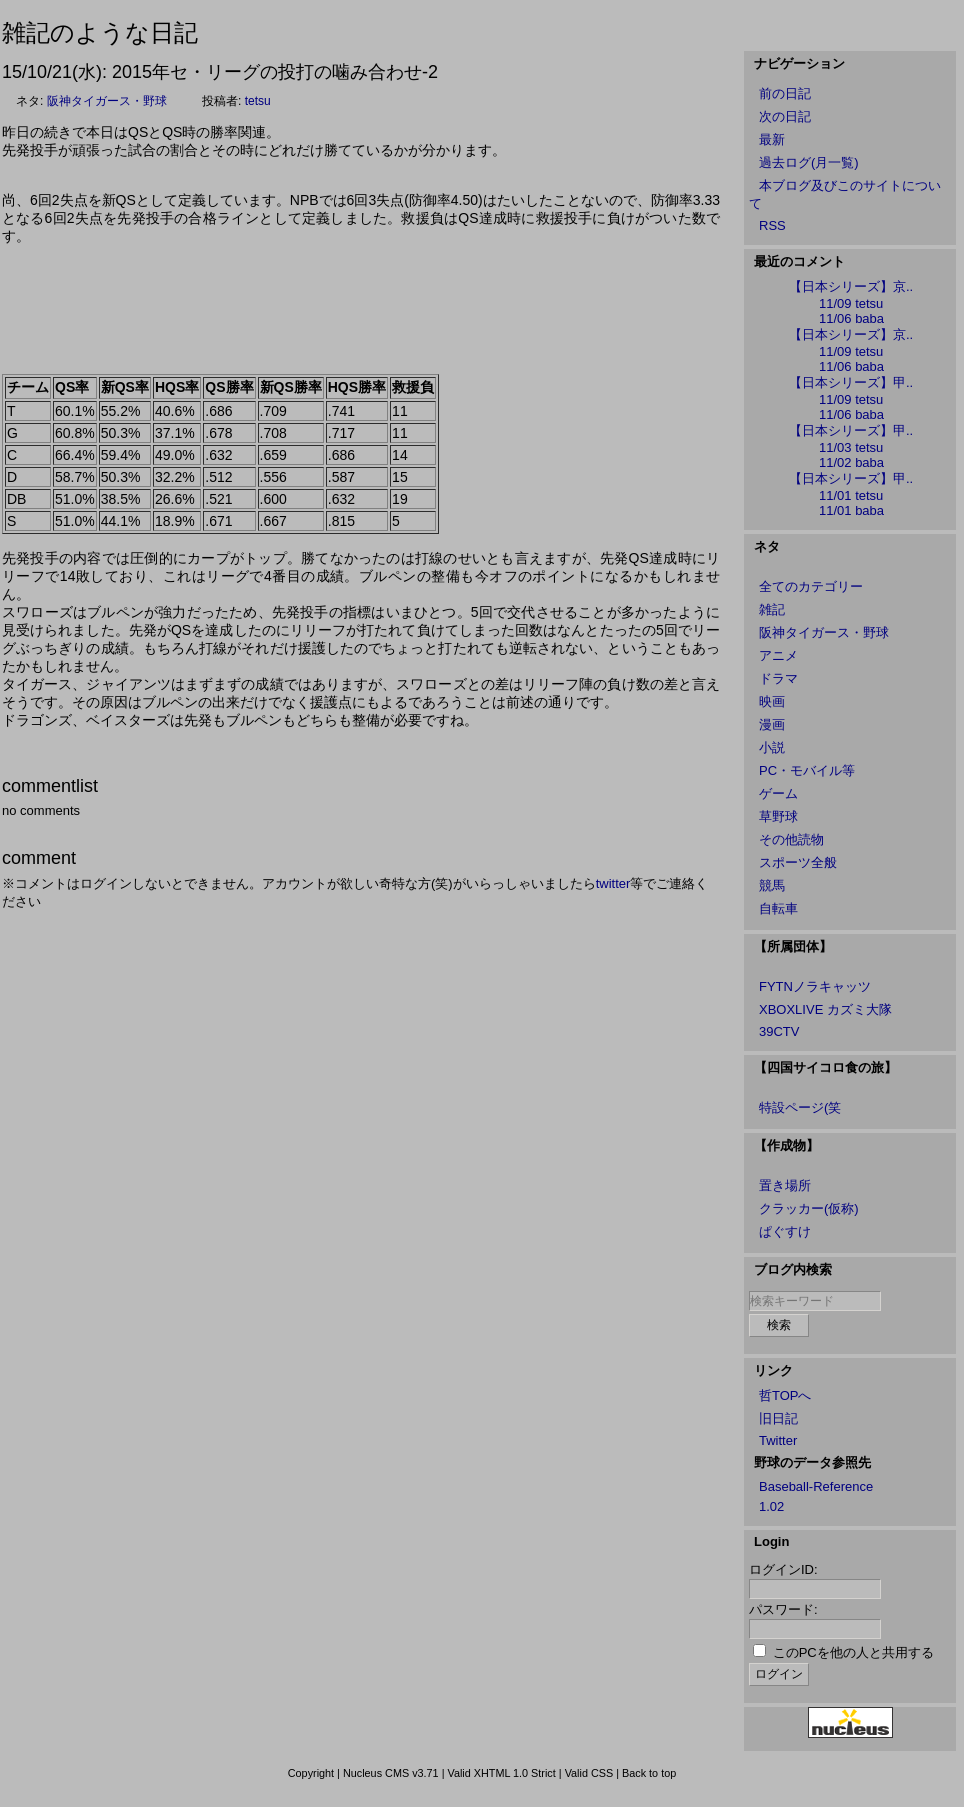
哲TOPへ (785, 1395)
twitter (613, 883)
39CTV (779, 1031)
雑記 (772, 609)
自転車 (778, 908)
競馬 (772, 885)
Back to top (649, 1773)
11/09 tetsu (851, 303)
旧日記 (778, 1418)
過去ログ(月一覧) (809, 162)
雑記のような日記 (100, 32)
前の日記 (785, 93)
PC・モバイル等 (807, 770)
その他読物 (791, 839)
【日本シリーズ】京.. (851, 286)
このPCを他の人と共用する (853, 1652)
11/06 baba (851, 318)
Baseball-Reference (816, 1486)
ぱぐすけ (785, 1231)
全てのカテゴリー (811, 586)
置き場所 (785, 1185)
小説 (772, 747)
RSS (772, 225)
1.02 (771, 1506)
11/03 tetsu (851, 447)
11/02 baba (851, 462)
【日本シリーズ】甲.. (851, 382)
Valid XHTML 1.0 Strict (501, 1773)
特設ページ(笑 (800, 1107)
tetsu (258, 101)
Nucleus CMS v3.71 (391, 1773)
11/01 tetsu (851, 495)
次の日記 (785, 116)
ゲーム (778, 793)
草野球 (778, 816)
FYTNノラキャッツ (815, 986)
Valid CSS (589, 1773)
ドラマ (778, 678)
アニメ (778, 655)
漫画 (772, 724)
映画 (772, 701)
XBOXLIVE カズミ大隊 (825, 1009)
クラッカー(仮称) (809, 1208)
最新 (772, 139)
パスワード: (783, 1609)
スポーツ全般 (798, 862)
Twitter (778, 1440)
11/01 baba (851, 510)
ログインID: (783, 1569)
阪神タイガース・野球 (107, 101)
